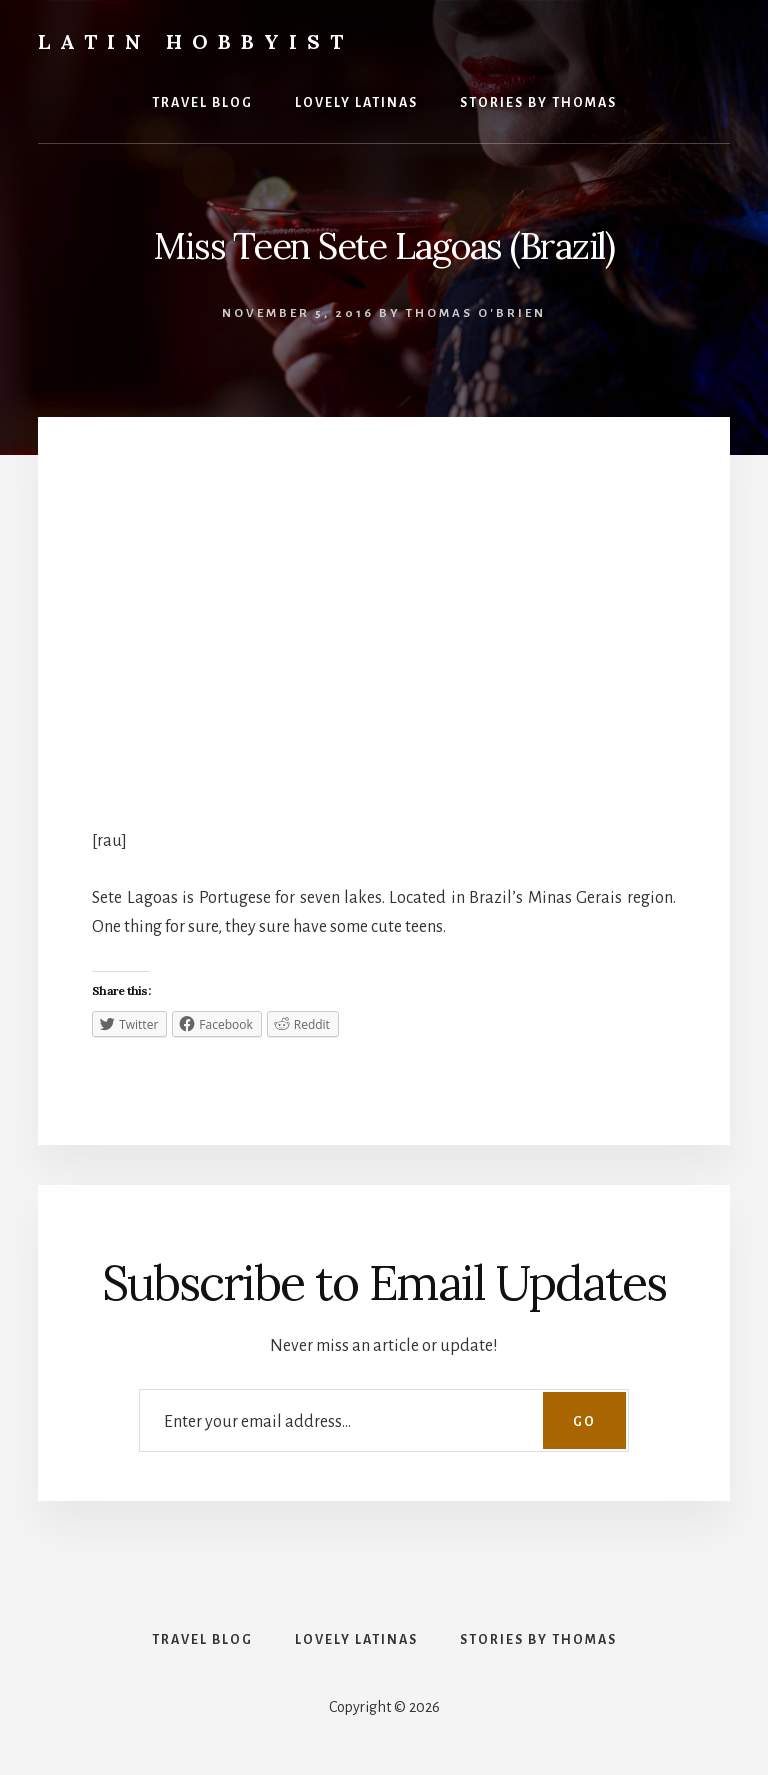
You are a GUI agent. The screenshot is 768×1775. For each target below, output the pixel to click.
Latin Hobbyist (195, 41)
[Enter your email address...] (384, 1420)
